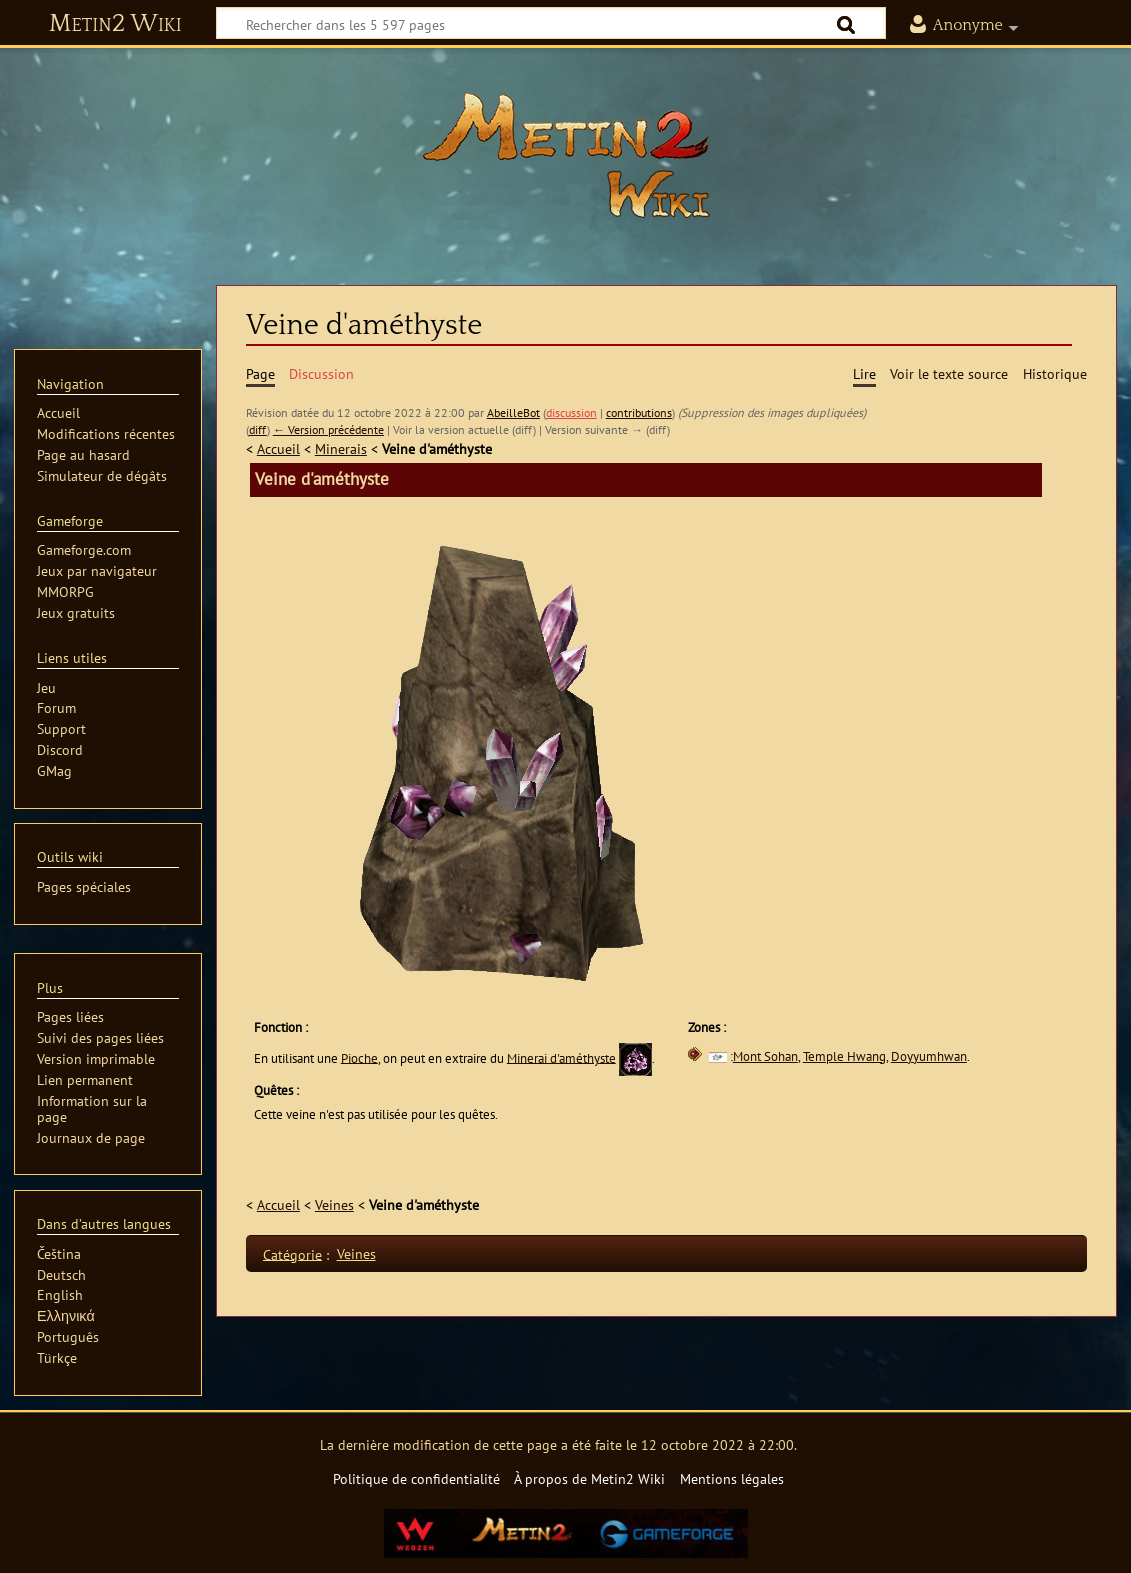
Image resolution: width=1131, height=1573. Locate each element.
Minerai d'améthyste (561, 1057)
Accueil (278, 448)
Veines (334, 1204)
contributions (639, 412)
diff (258, 429)
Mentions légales (732, 1478)
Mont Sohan (765, 1056)
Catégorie (292, 1253)
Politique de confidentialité (416, 1478)
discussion (571, 412)
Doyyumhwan (929, 1056)
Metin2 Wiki (115, 24)
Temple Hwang (844, 1056)
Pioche (359, 1057)
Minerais (341, 448)
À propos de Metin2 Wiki (589, 1478)
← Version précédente (328, 429)
